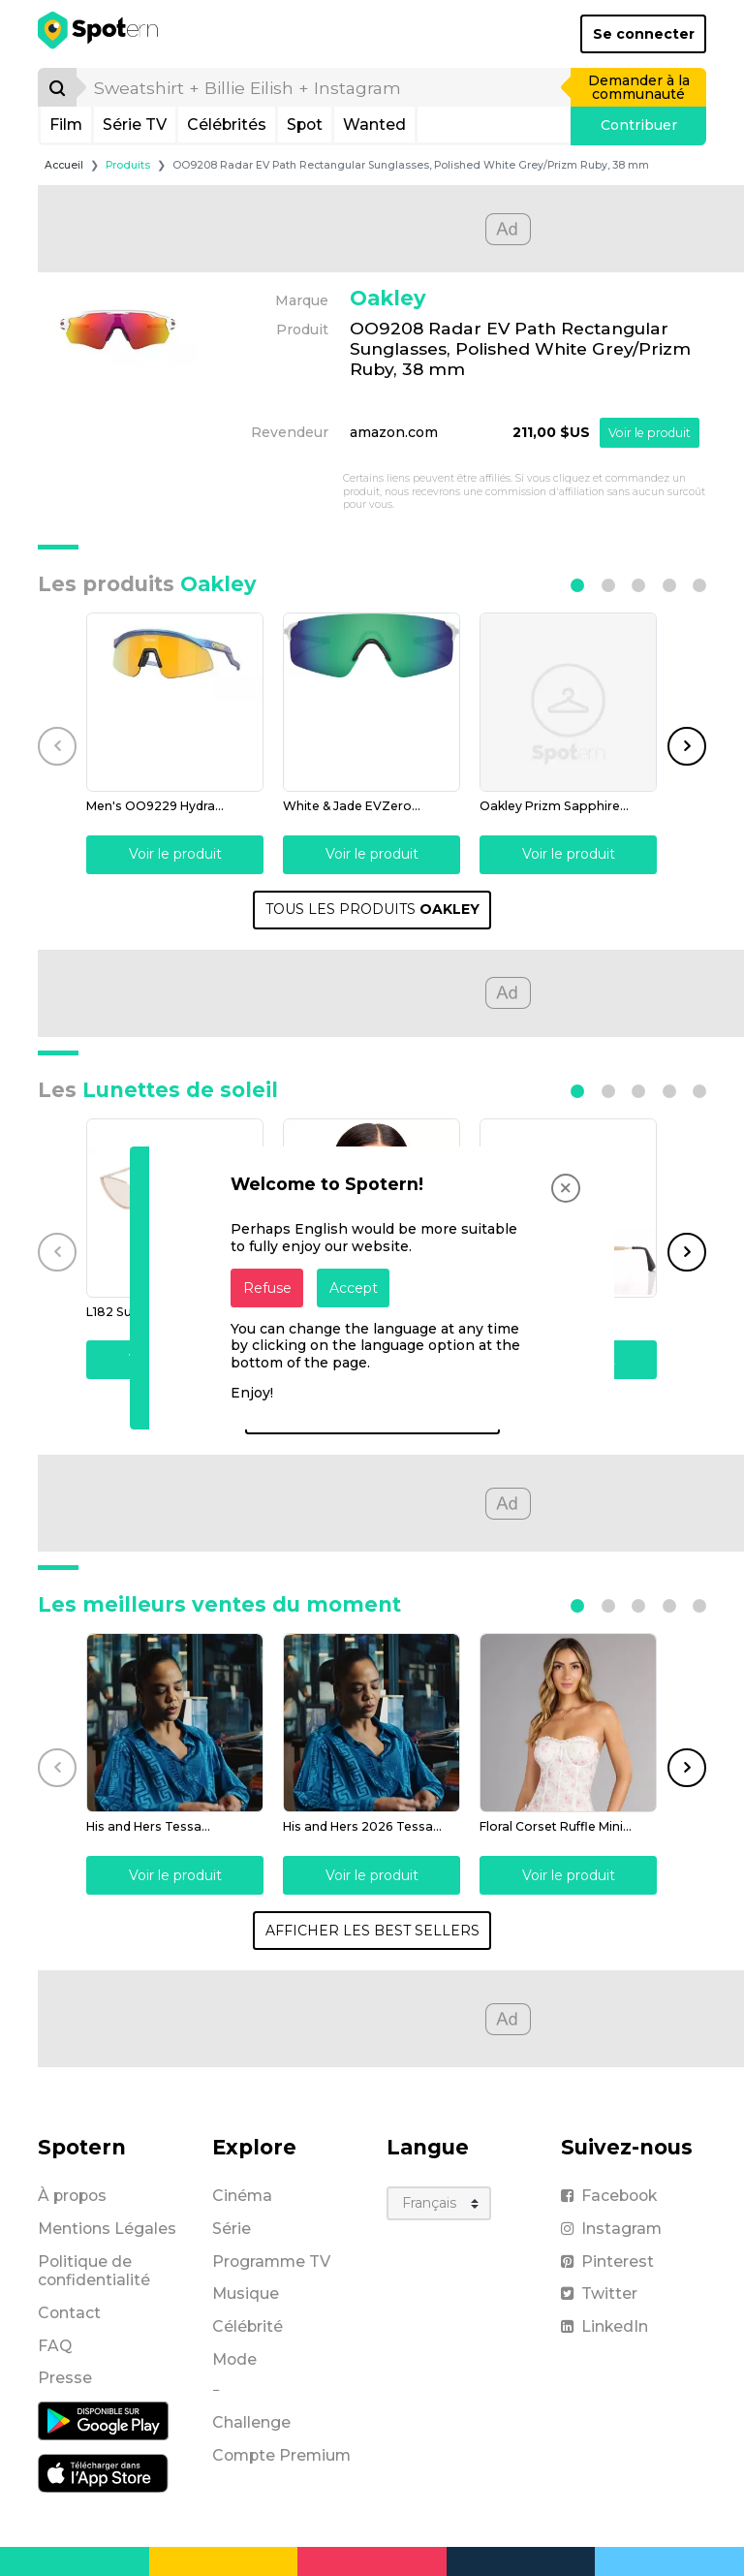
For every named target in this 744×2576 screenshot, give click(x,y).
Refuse (267, 1288)
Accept (353, 1288)
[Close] (565, 1188)
